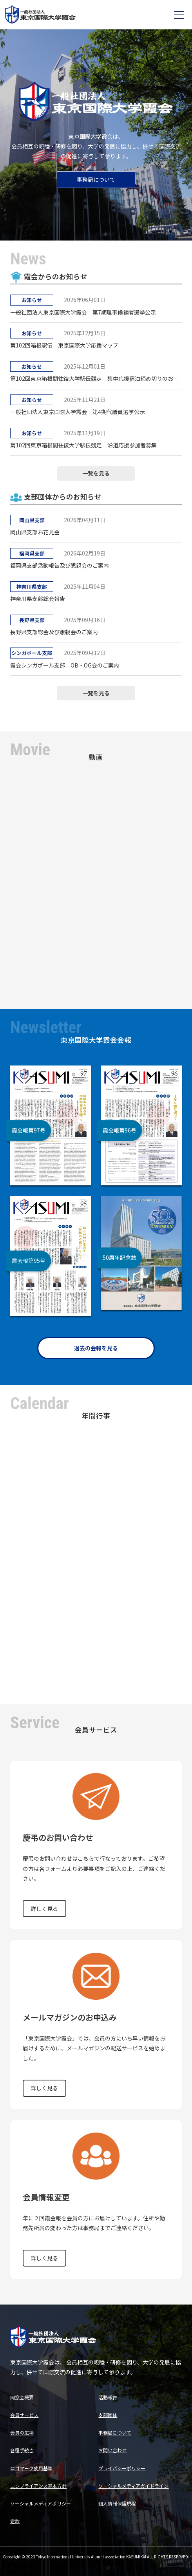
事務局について (96, 179)
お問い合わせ (112, 2450)
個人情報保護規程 (117, 2503)
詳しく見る (44, 1908)
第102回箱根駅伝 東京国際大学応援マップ (64, 345)
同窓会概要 (22, 2397)
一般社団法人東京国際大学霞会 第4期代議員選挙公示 (77, 412)
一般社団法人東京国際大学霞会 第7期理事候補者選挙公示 (83, 312)
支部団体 (107, 2414)
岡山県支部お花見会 (35, 532)
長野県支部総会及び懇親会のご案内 (54, 632)
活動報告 (107, 2397)
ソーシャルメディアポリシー (40, 2503)
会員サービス (24, 2414)
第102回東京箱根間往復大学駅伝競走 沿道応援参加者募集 (83, 445)
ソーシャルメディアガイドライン (133, 2485)
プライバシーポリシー (121, 2468)
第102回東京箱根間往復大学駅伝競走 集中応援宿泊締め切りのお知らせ (96, 378)
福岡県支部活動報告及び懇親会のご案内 (59, 565)
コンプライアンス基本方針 (38, 2485)
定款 (15, 2521)
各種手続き (22, 2450)
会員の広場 (22, 2432)
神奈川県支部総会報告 (37, 598)
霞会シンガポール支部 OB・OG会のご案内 (64, 665)
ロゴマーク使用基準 (31, 2468)
